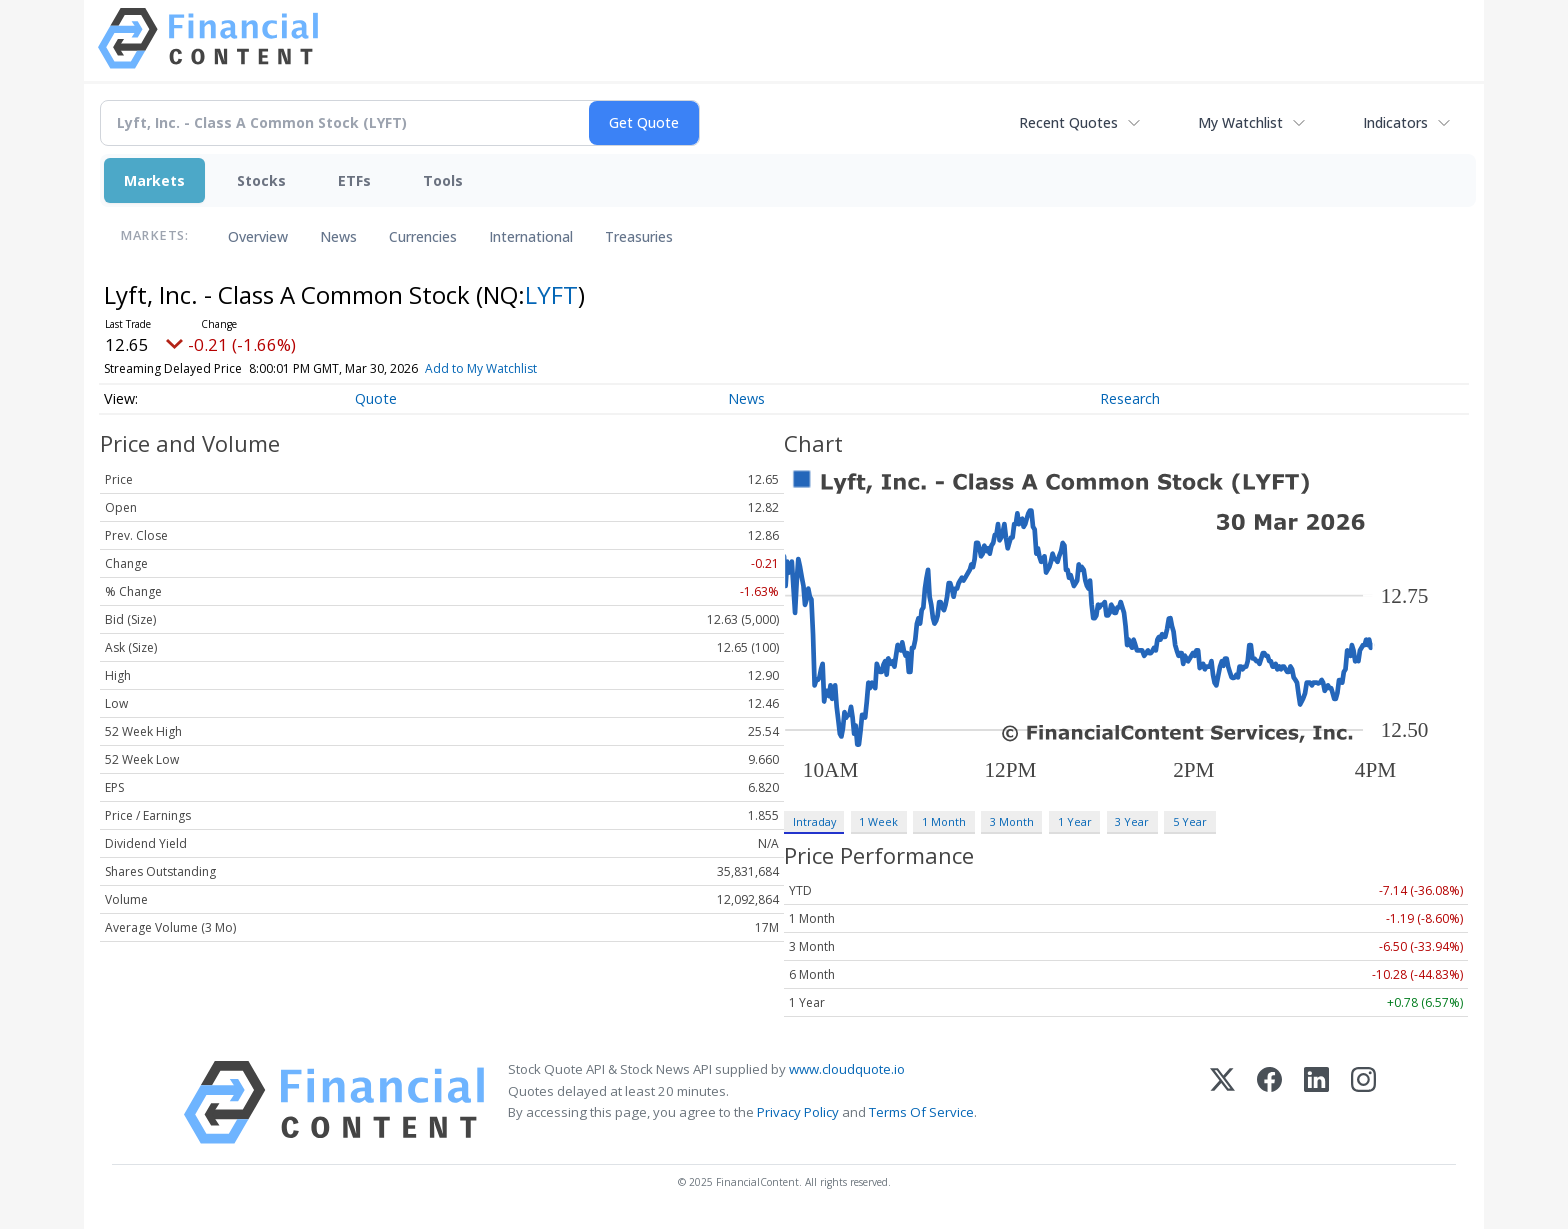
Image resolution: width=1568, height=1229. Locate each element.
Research (1130, 398)
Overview (258, 236)
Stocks (261, 180)
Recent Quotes (1068, 122)
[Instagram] (1363, 1102)
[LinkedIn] (1316, 1102)
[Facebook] (1269, 1102)
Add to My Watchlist (517, 368)
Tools (443, 180)
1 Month (944, 821)
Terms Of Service (921, 1112)
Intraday (814, 821)
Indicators (1395, 122)
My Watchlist (1240, 122)
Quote (376, 398)
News (338, 236)
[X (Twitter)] (1222, 1102)
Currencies (423, 236)
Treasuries (639, 236)
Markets (154, 180)
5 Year (1190, 821)
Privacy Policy (798, 1112)
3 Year (1132, 821)
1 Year (1075, 821)
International (531, 236)
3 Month (1012, 821)
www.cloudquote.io (847, 1069)
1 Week (878, 821)
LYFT (551, 294)
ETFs (354, 180)
